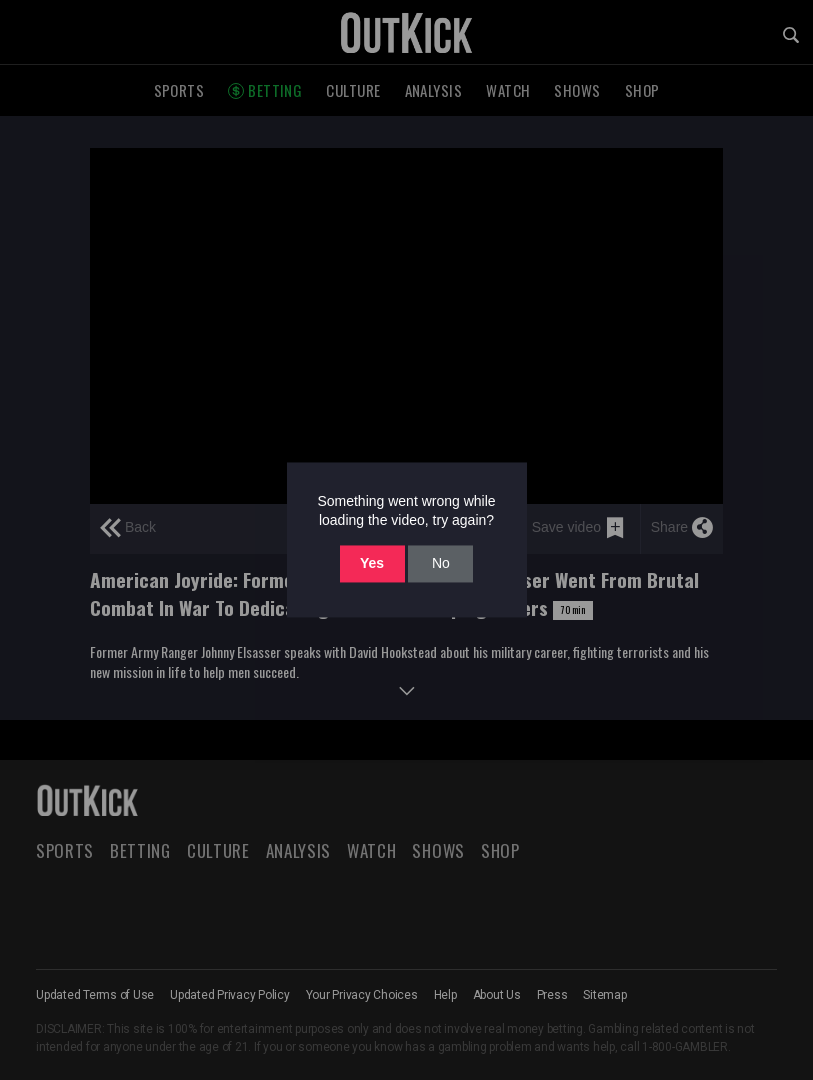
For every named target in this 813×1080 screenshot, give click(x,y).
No (441, 563)
